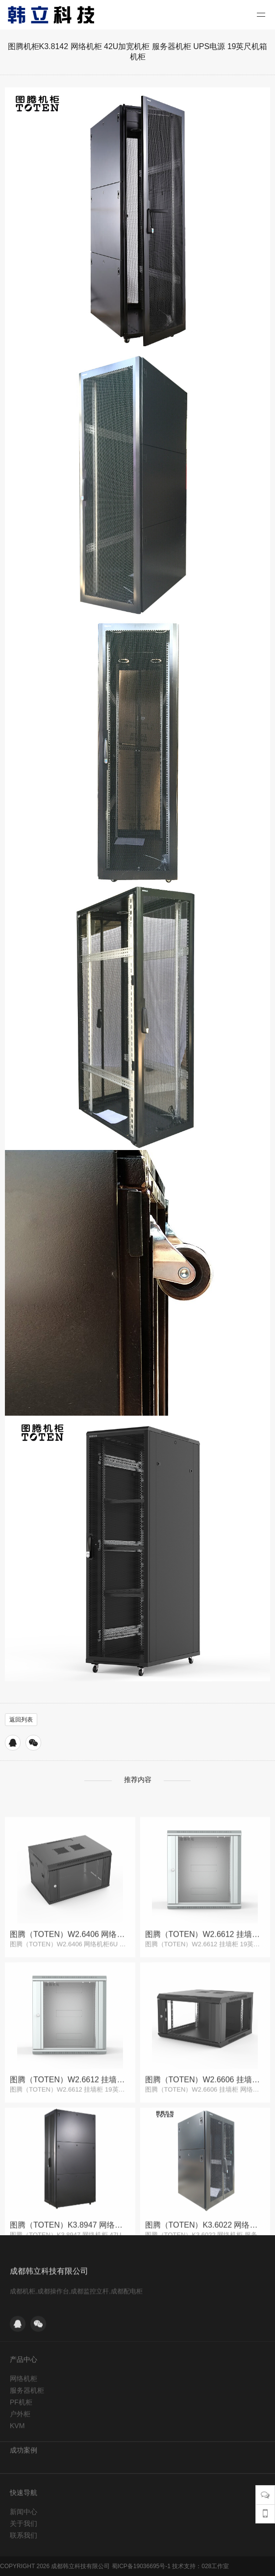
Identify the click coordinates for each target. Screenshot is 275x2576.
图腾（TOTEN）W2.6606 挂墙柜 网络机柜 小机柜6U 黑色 (205, 2192)
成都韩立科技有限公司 (49, 2332)
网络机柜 (23, 2450)
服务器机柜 (27, 2462)
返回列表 (21, 1719)
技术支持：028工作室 (200, 2566)
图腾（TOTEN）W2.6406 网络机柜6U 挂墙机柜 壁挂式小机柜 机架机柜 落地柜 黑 (70, 2047)
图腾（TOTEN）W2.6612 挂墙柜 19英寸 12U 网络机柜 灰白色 (205, 2047)
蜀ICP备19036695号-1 (141, 2566)
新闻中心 (23, 2556)
